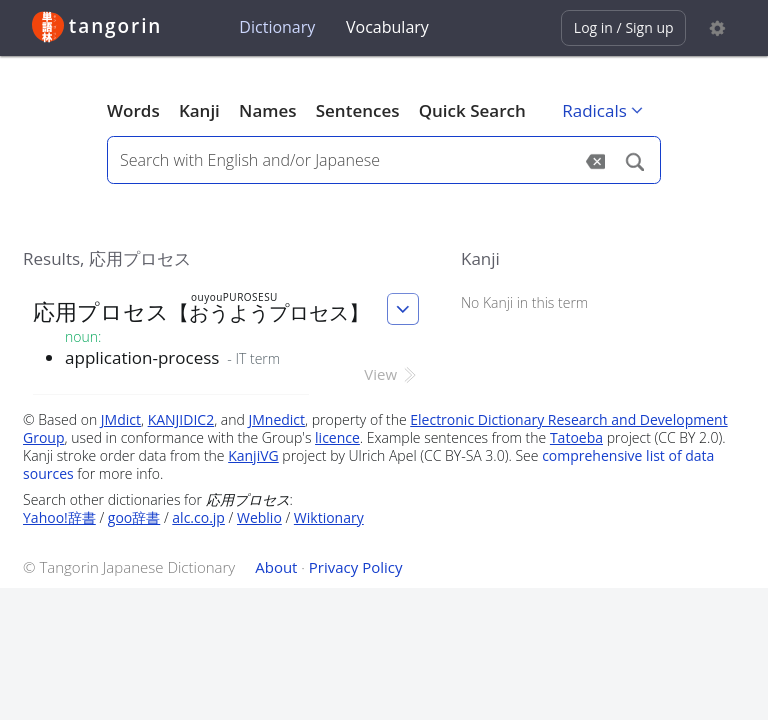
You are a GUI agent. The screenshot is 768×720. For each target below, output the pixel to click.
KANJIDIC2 (181, 419)
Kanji (199, 110)
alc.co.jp (198, 517)
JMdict (121, 419)
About (276, 567)
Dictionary (277, 27)
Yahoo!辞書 (59, 517)
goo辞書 (134, 517)
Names (267, 110)
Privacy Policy (356, 567)
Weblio (259, 517)
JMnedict (276, 419)
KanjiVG (253, 455)
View (391, 374)
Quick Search (472, 110)
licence (337, 437)
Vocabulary (387, 27)
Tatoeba (576, 437)
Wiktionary (329, 517)
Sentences (358, 110)
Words (133, 110)
